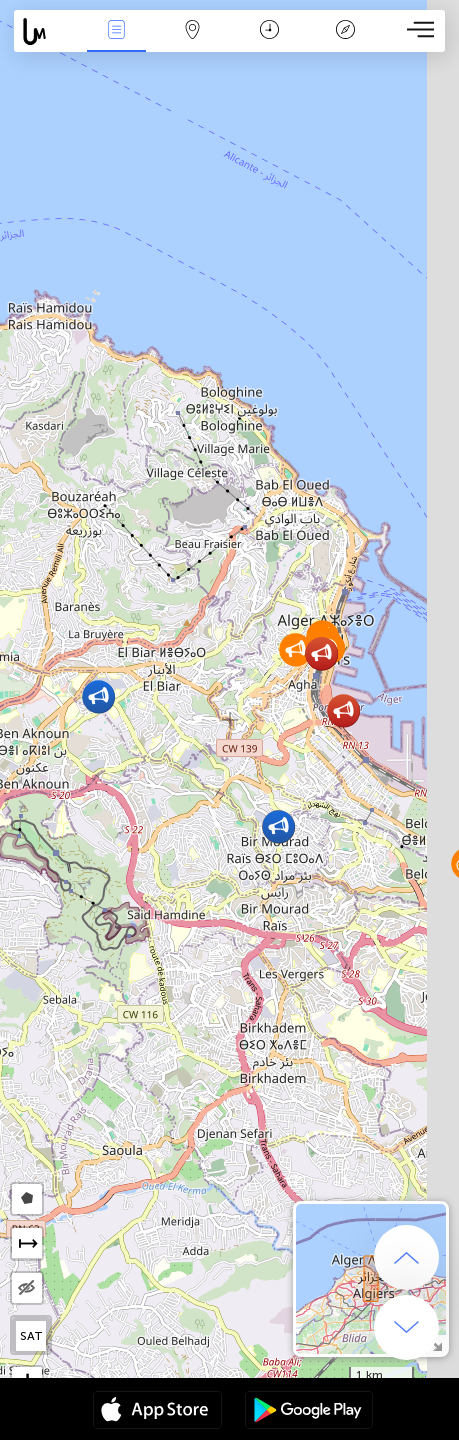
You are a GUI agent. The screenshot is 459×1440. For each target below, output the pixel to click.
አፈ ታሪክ (345, 31)
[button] (98, 696)
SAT (31, 1336)
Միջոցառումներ (117, 31)
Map (193, 31)
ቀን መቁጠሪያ (269, 31)
